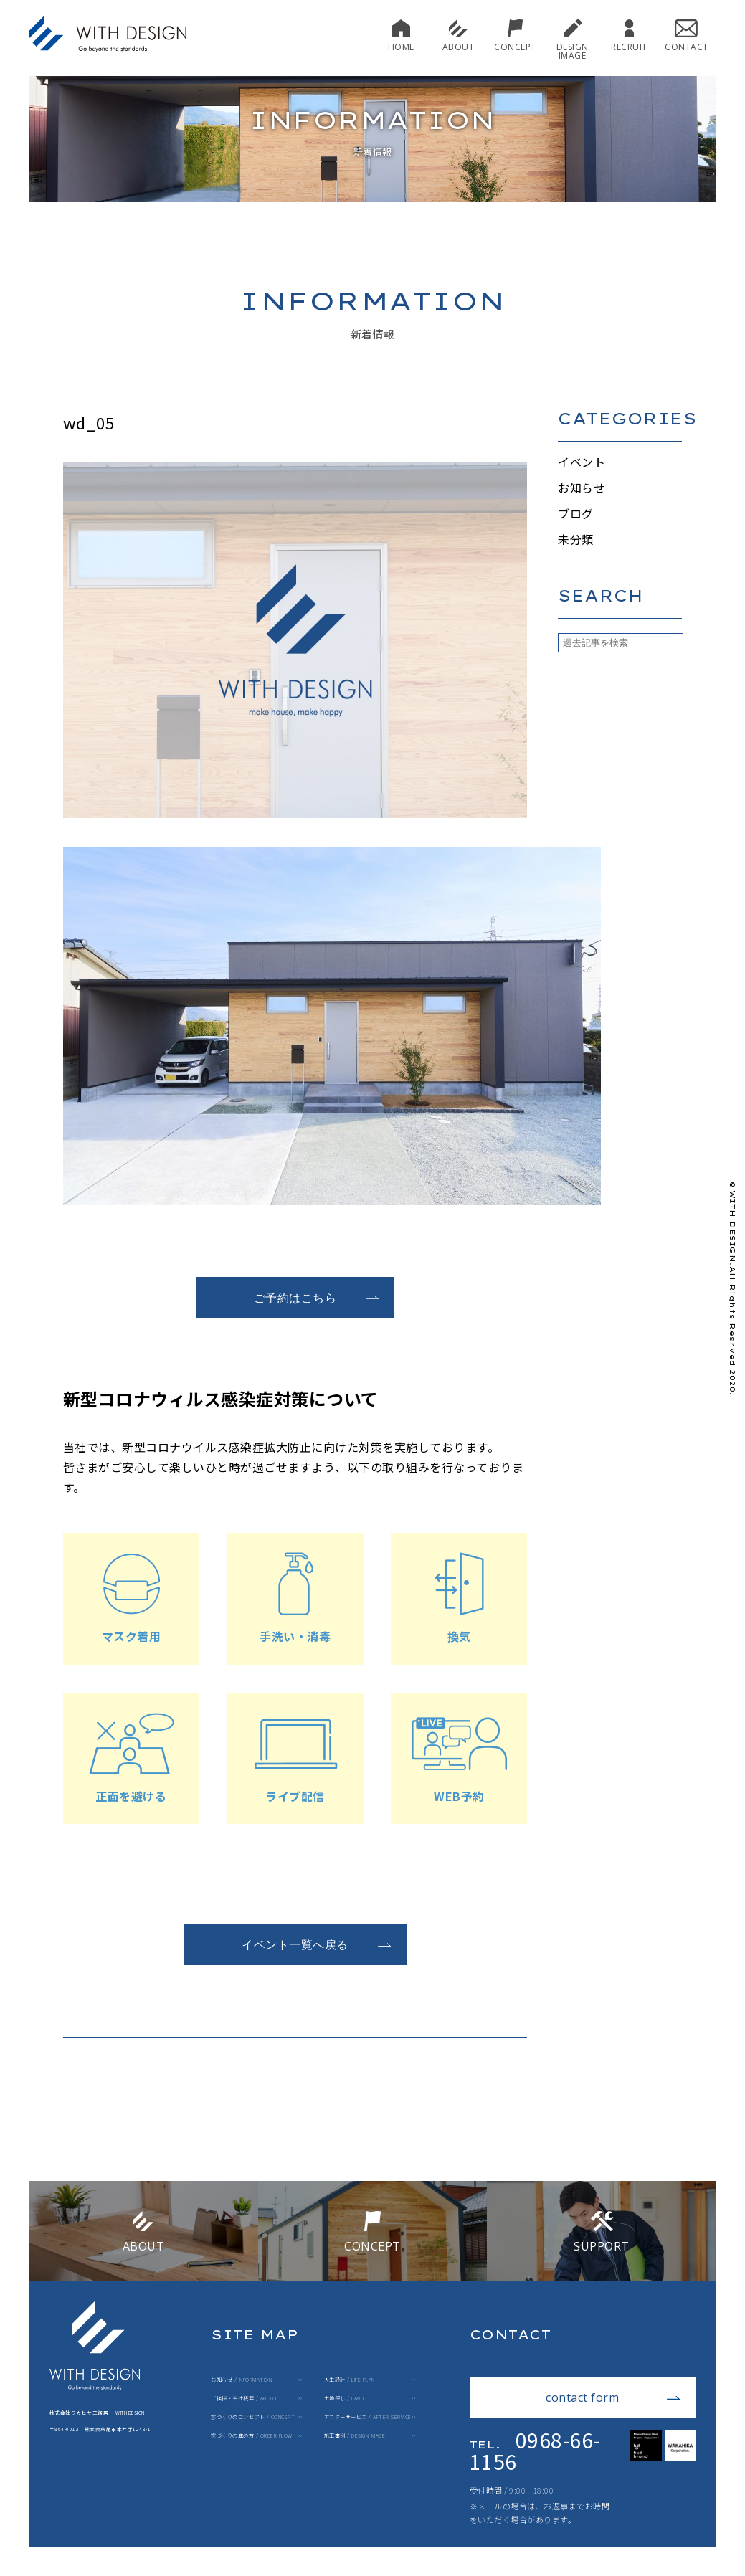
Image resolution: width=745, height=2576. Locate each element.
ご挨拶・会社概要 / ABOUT (244, 2398)
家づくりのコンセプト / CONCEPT (253, 2417)
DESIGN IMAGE (572, 39)
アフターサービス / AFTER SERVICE (368, 2417)
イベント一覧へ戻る (317, 1944)
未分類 (576, 539)
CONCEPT (515, 35)
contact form (613, 2397)
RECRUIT (629, 35)
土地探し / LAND (344, 2398)
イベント (581, 461)
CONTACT (686, 35)
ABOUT (458, 35)
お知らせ (581, 487)
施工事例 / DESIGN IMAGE (355, 2435)
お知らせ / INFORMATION (241, 2379)
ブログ (576, 513)
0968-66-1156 (535, 2450)
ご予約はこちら (317, 1298)
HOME (401, 35)
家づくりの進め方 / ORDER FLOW (252, 2435)
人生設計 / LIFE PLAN (349, 2379)
